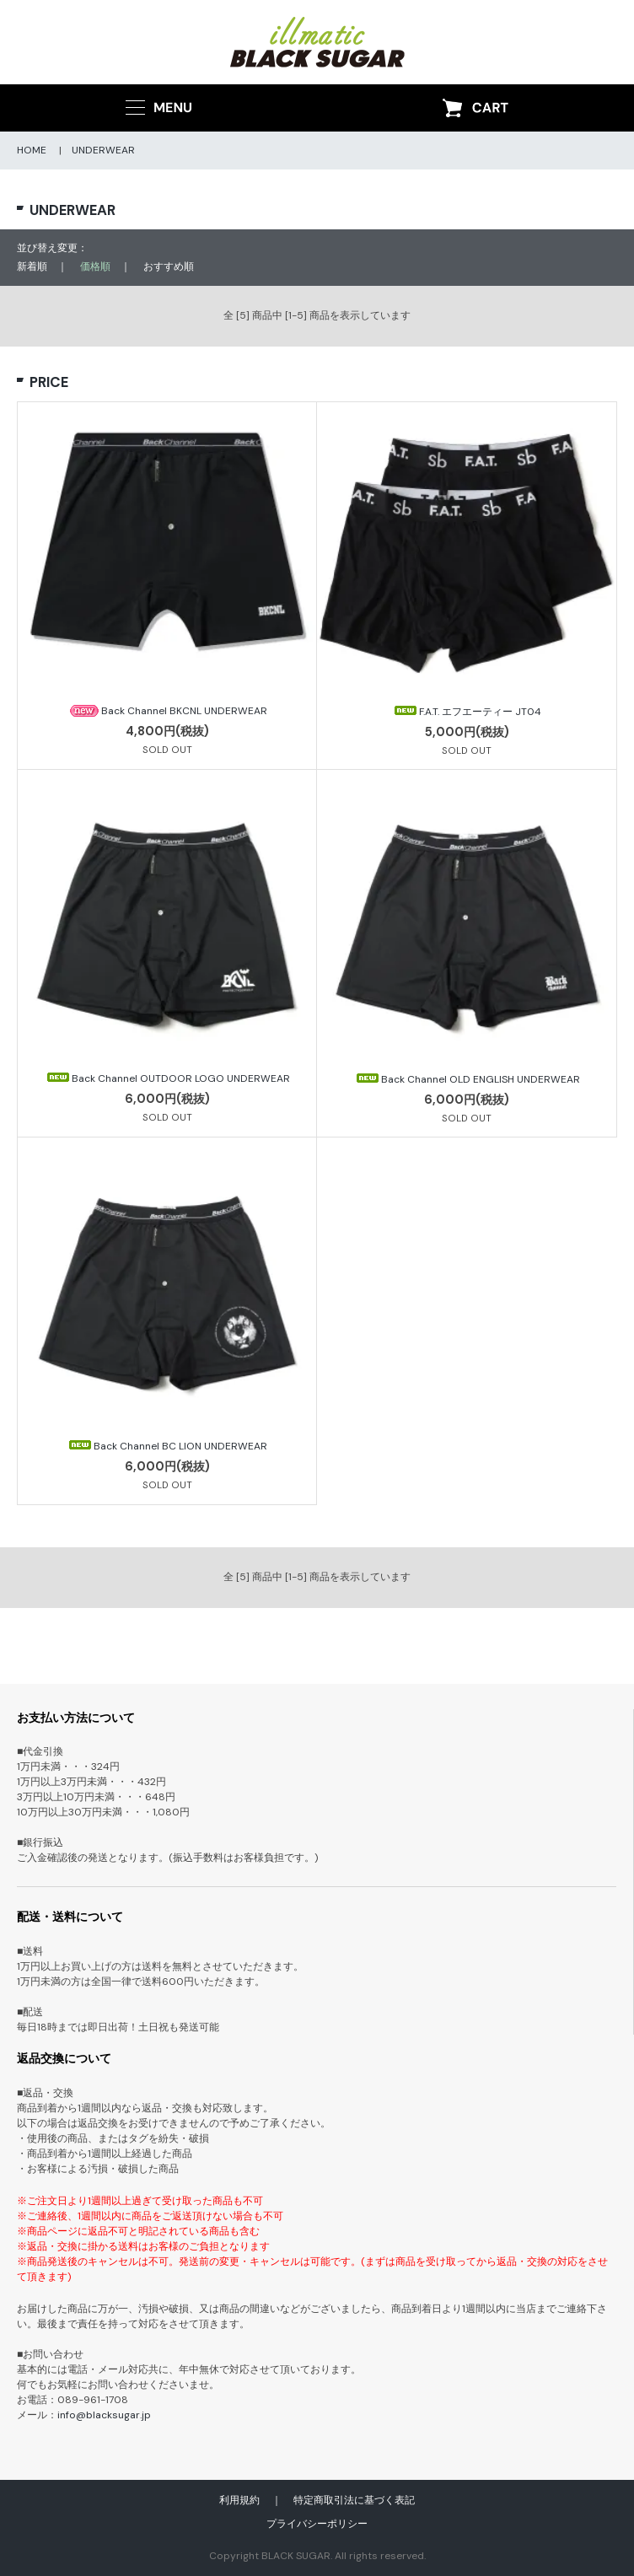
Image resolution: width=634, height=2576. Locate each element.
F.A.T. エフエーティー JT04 (466, 711)
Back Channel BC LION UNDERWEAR (167, 1446)
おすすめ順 (168, 266)
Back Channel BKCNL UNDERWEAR (167, 711)
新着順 (32, 266)
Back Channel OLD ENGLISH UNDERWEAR (467, 1079)
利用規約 (239, 2500)
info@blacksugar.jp (104, 2415)
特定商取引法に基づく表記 (354, 2500)
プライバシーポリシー (317, 2523)
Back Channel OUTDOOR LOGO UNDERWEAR (167, 1078)
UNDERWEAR (103, 150)
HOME (31, 150)
